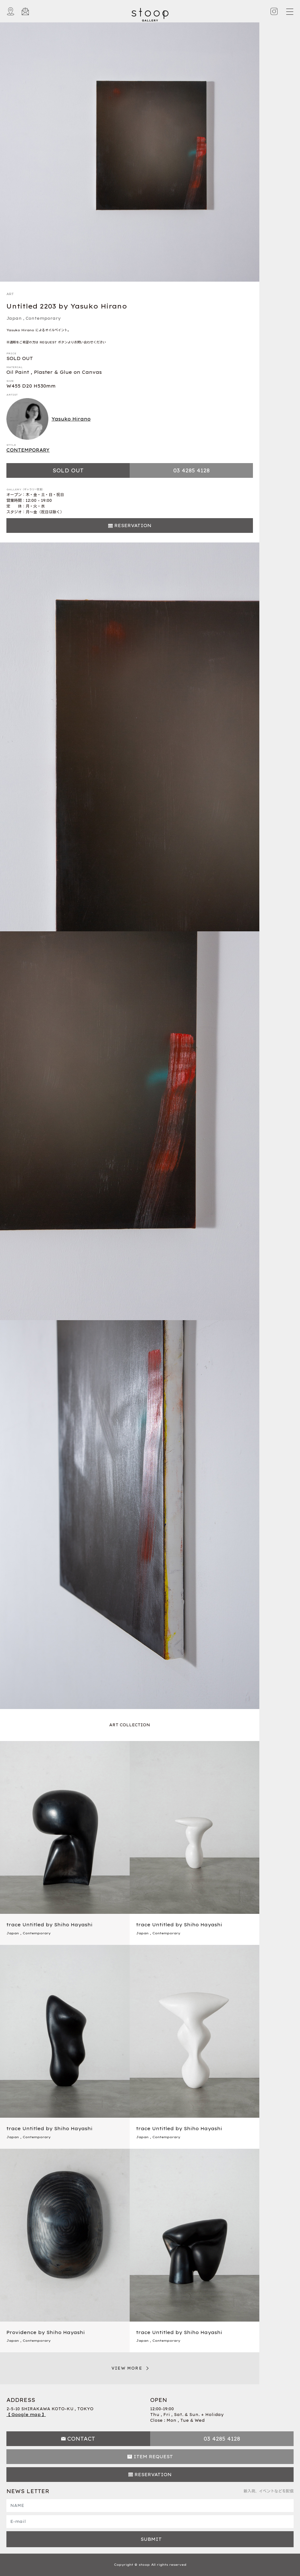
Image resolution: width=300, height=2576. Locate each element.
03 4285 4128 (191, 470)
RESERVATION (132, 525)
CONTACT (81, 2439)
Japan (14, 318)
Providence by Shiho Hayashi (45, 2332)
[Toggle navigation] (289, 11)
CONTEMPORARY (28, 450)
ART (10, 294)
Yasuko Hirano (48, 419)
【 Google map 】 (26, 2414)
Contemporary (43, 318)
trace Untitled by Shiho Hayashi (49, 1925)
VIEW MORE (126, 2368)
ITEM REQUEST (153, 2457)
